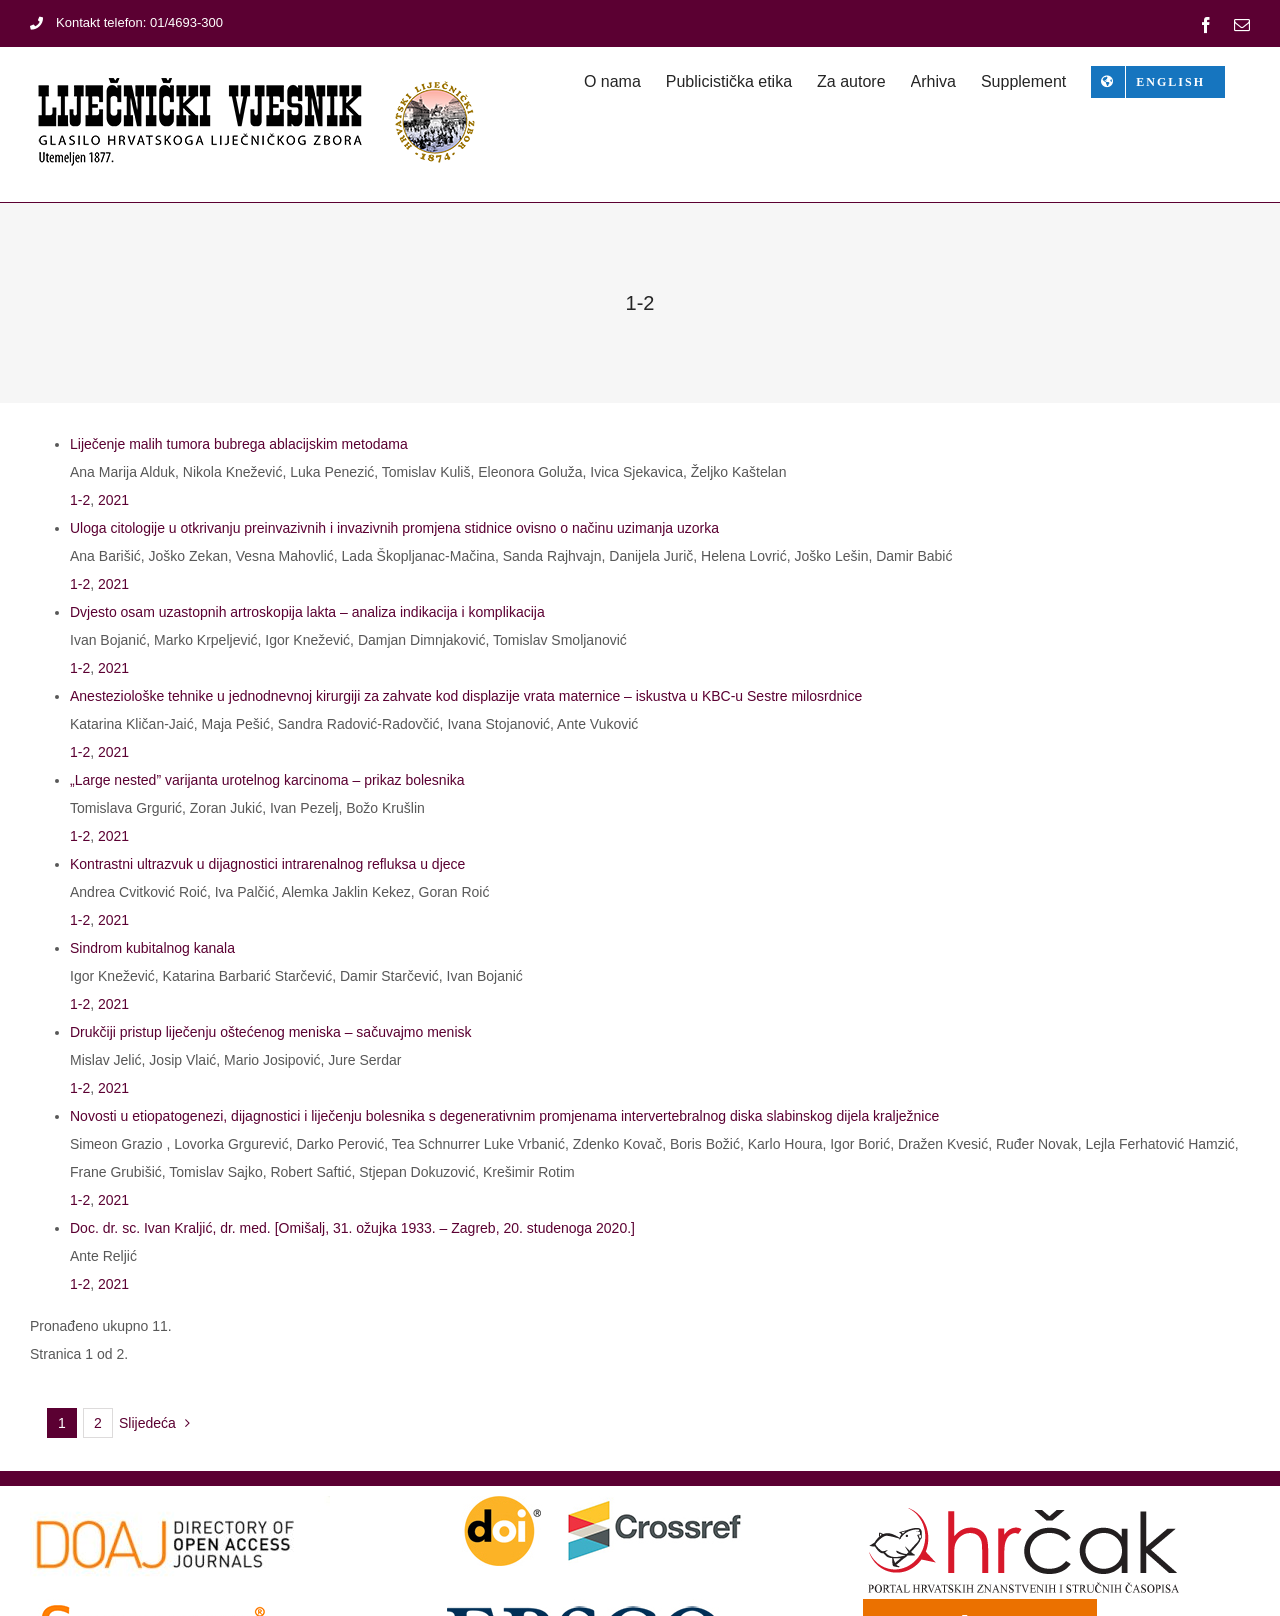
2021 (113, 500)
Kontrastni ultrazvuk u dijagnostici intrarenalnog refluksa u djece (267, 864)
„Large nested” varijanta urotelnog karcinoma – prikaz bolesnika (267, 780)
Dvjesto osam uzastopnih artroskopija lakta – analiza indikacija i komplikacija (307, 612)
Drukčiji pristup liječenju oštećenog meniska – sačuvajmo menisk (271, 1032)
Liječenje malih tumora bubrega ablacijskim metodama (239, 444)
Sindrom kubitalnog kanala (152, 948)
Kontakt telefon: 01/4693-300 (126, 22)
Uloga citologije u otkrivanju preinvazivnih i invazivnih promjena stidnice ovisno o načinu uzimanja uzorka (394, 528)
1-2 (80, 500)
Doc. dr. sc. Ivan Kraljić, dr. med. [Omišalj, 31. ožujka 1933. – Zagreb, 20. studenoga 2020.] (352, 1228)
